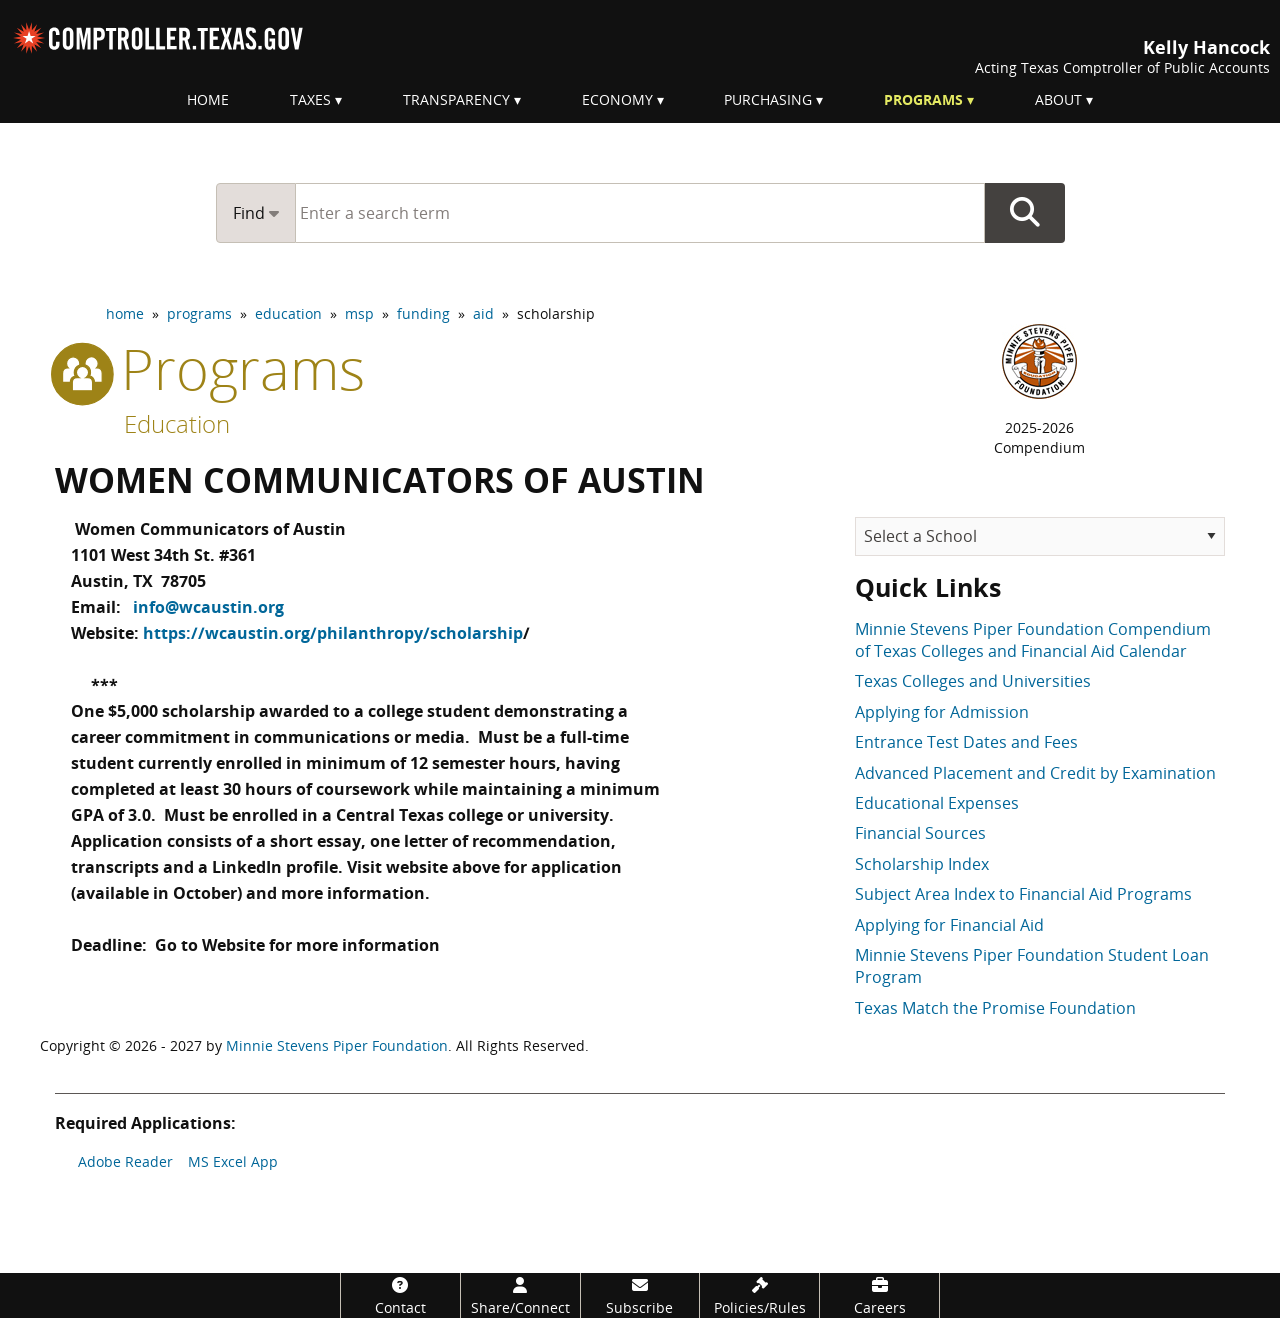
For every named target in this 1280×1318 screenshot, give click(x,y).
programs (199, 313)
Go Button (1025, 213)
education (288, 313)
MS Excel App (233, 1161)
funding (423, 313)
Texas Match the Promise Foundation (995, 1008)
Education (177, 423)
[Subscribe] (640, 1295)
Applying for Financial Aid (949, 925)
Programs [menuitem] (923, 99)
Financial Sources (920, 833)
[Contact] (400, 1295)
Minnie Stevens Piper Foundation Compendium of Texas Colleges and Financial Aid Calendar (1033, 640)
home (125, 313)
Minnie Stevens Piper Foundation (337, 1045)
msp (359, 313)
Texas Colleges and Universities (973, 681)
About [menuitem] (1058, 99)
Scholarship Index (922, 864)
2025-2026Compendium (1039, 437)
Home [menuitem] (208, 99)
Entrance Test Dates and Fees (966, 742)
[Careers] (879, 1295)
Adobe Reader (125, 1161)
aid (483, 313)
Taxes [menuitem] (310, 99)
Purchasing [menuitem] (768, 99)
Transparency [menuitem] (456, 99)
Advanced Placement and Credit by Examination (1035, 773)
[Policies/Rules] (759, 1295)
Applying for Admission (942, 712)
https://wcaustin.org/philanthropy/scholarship (333, 625)
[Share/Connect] (520, 1295)
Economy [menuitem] (617, 99)
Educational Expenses (937, 803)
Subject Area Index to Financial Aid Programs (1023, 894)
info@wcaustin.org (208, 601)
